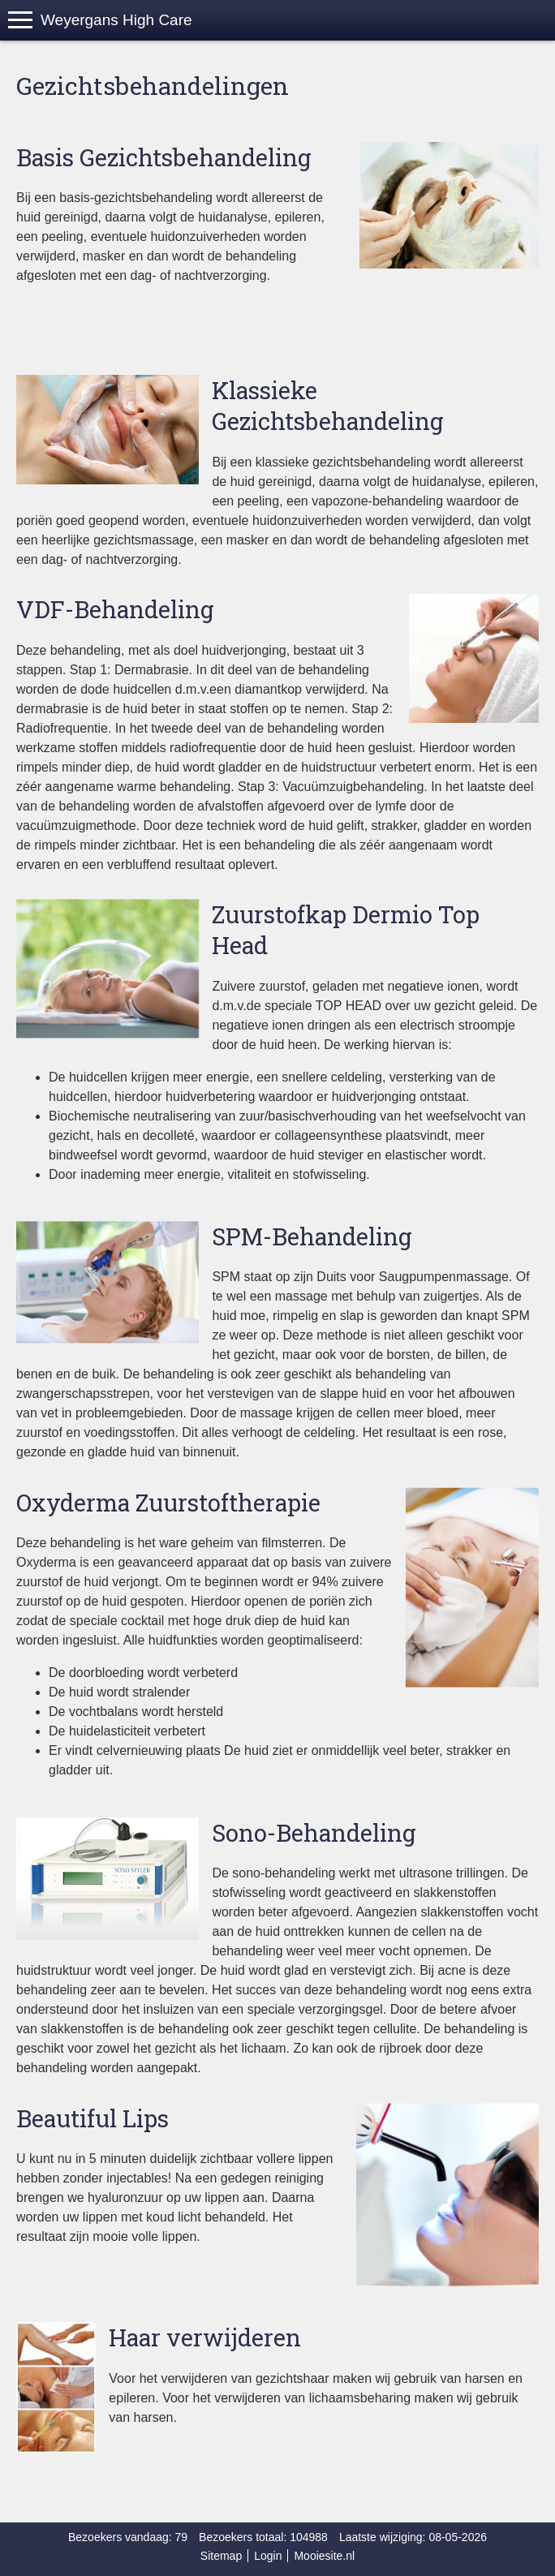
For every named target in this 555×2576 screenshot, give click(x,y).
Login (268, 2555)
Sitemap (221, 2555)
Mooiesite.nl (324, 2555)
